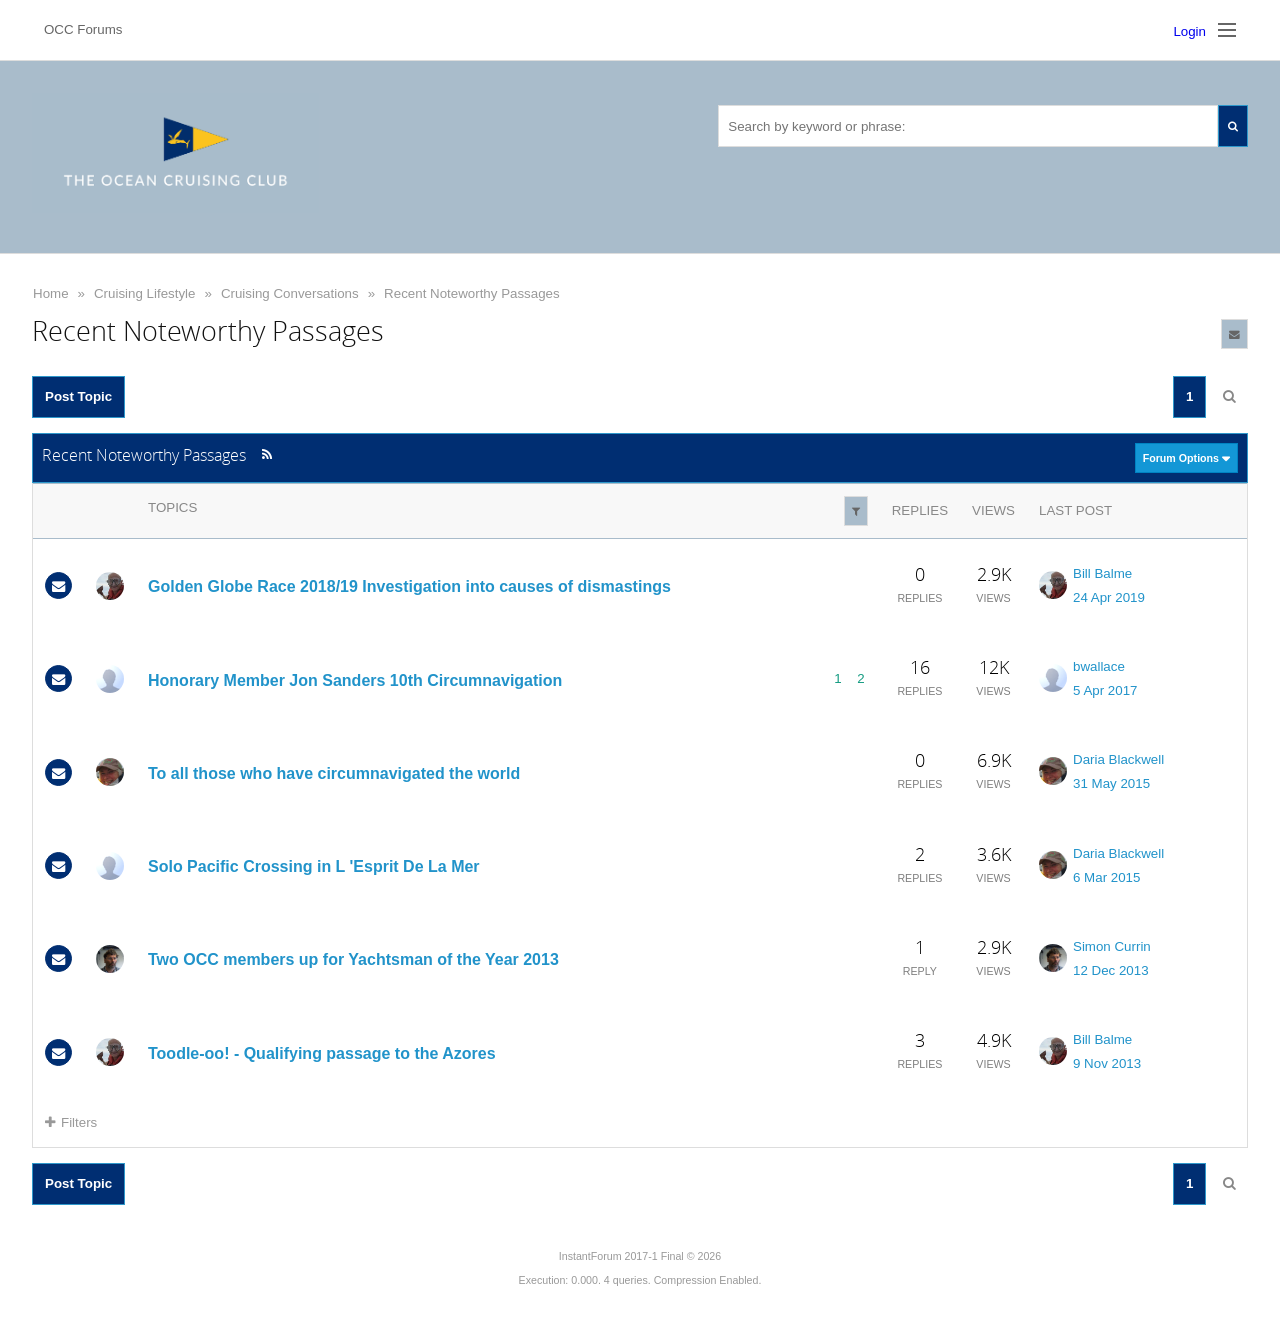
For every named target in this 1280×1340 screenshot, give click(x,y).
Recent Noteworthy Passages (472, 293)
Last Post (1075, 510)
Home (51, 293)
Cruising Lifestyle (144, 293)
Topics (172, 507)
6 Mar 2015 (1106, 877)
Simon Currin (1112, 946)
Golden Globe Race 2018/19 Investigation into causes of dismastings (409, 586)
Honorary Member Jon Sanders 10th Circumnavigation (355, 679)
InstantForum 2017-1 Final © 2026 (640, 1256)
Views (993, 510)
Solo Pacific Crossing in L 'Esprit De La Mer (314, 866)
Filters (71, 1122)
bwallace (1099, 666)
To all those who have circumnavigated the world (334, 773)
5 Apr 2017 (1105, 690)
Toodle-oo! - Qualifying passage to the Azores (322, 1053)
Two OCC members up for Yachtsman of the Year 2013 (353, 959)
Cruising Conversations (290, 293)
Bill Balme (1102, 573)
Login (1189, 31)
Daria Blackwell (1118, 759)
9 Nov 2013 (1107, 1063)
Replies (920, 510)
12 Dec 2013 (1111, 970)
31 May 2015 (1111, 783)
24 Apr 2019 (1109, 597)
